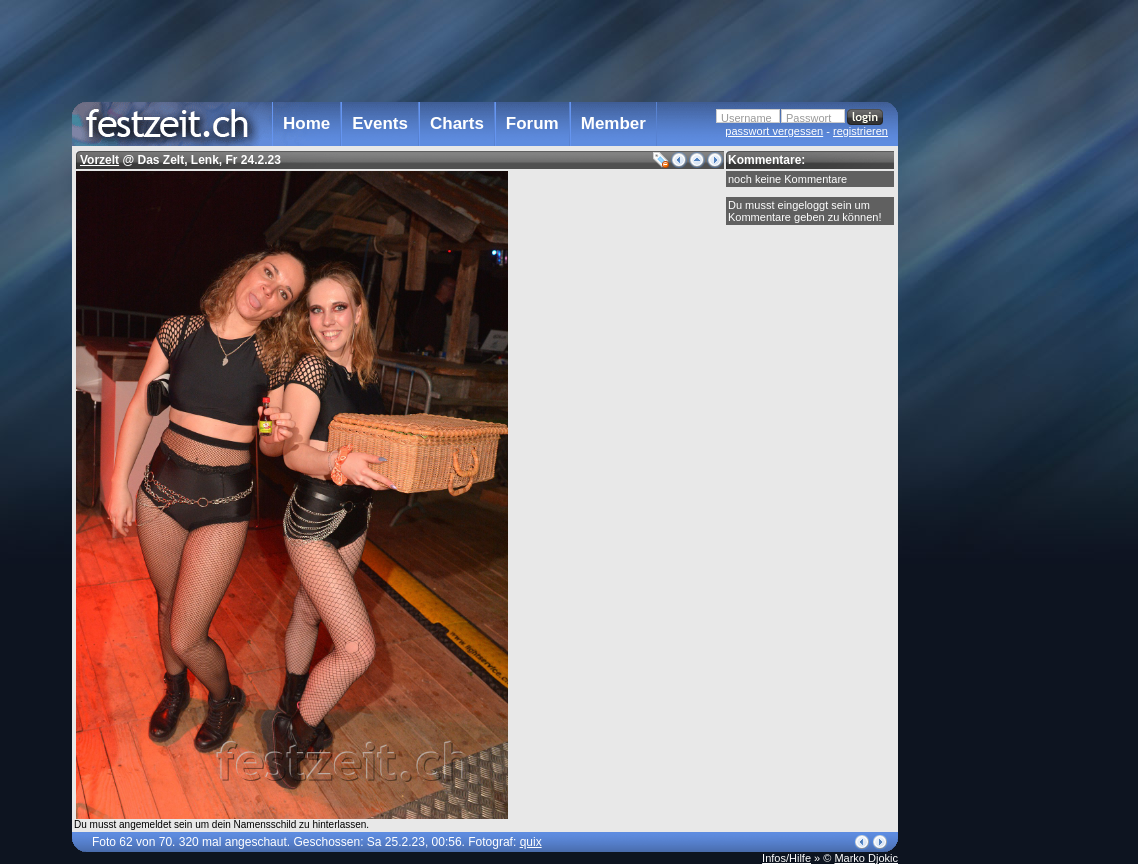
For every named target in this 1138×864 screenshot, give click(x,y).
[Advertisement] (986, 403)
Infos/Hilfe (786, 858)
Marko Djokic (866, 858)
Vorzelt (99, 160)
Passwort (808, 118)
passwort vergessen (774, 131)
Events (380, 123)
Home (306, 123)
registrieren (860, 131)
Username (746, 118)
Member (613, 123)
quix (531, 842)
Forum (532, 123)
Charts (457, 123)
